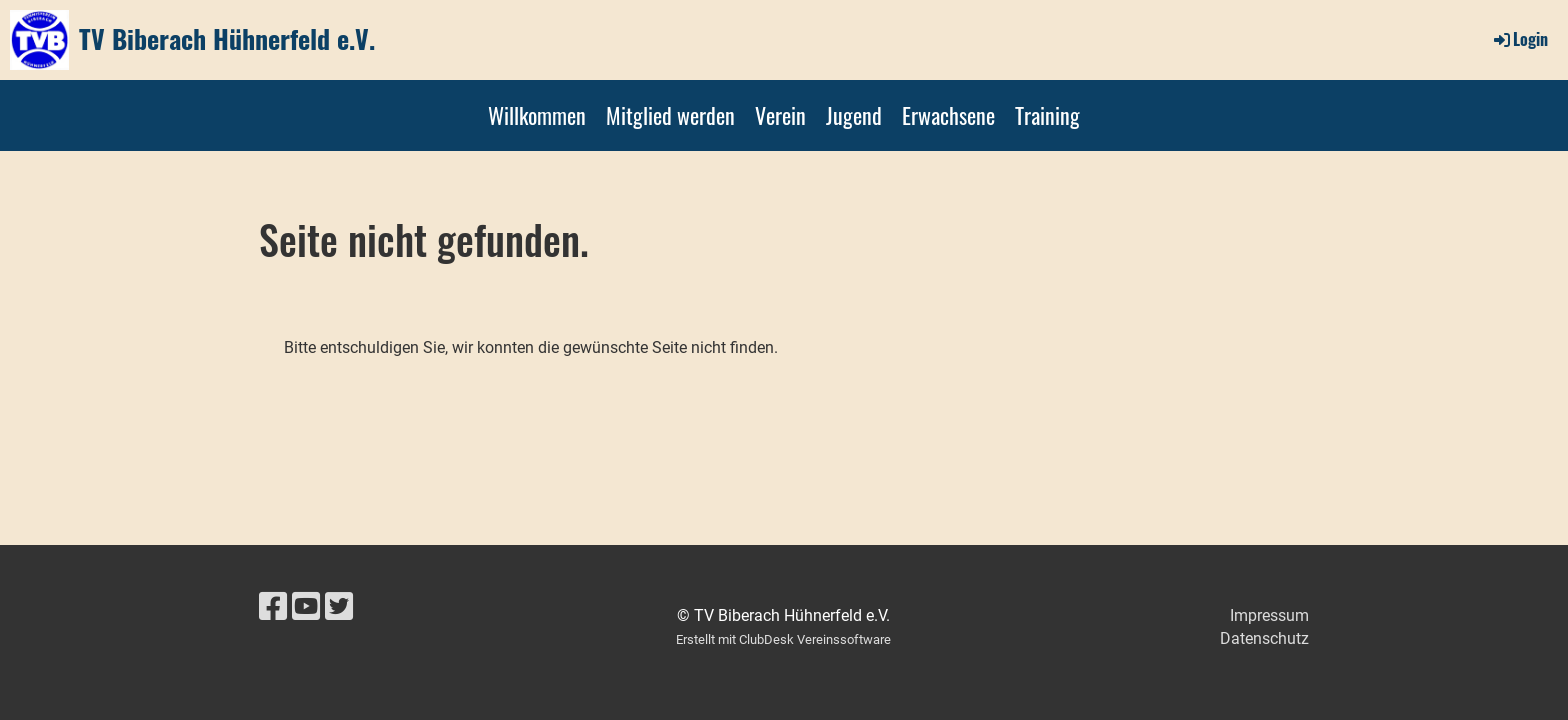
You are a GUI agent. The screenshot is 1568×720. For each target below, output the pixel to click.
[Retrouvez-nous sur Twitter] (339, 607)
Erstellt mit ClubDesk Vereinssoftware (783, 639)
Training (1047, 115)
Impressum (1269, 615)
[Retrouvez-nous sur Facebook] (273, 607)
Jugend (854, 115)
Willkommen (537, 115)
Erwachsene (948, 115)
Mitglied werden (670, 115)
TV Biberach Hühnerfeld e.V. (227, 39)
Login (1519, 39)
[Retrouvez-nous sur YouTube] (306, 607)
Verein (780, 115)
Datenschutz (1264, 638)
